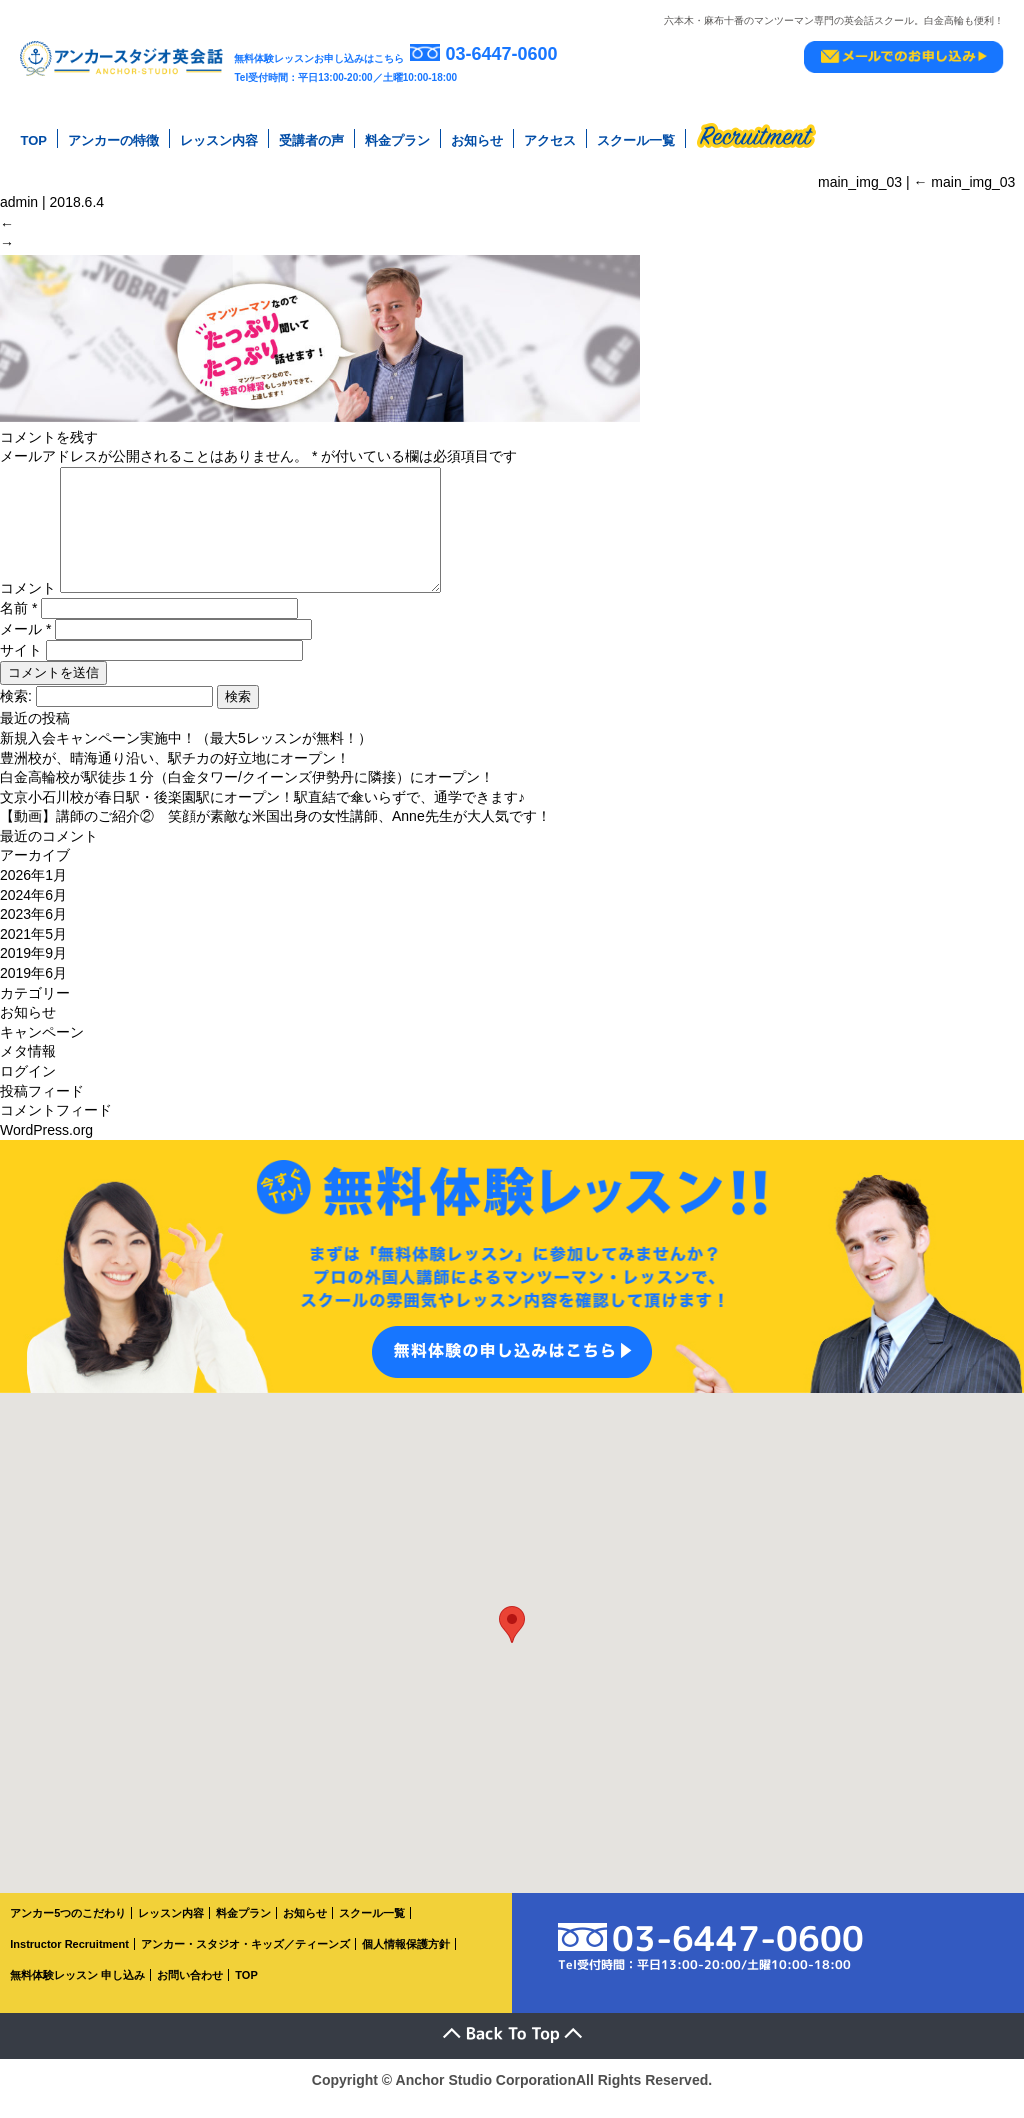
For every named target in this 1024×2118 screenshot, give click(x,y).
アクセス (550, 139)
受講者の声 (311, 139)
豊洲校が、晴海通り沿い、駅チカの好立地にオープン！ (175, 775)
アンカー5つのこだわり (68, 1931)
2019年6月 (33, 990)
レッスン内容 (219, 139)
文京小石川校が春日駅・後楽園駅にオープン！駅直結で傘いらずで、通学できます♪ (262, 814)
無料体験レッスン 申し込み (77, 1992)
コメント (28, 605)
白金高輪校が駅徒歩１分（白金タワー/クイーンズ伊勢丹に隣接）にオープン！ (247, 795)
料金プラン (397, 139)
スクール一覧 (636, 139)
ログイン (28, 1088)
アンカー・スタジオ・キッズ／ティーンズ (245, 1961)
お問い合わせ (190, 1992)
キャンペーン (42, 1049)
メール (25, 647)
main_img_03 (964, 179)
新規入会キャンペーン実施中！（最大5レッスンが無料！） (186, 755)
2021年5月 (33, 951)
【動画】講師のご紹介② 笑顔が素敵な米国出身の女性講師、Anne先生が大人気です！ (275, 834)
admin (19, 199)
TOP (33, 139)
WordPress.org (46, 1147)
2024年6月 (33, 912)
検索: (16, 714)
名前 (18, 626)
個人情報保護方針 (406, 1961)
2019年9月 (33, 971)
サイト (21, 668)
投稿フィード (42, 1108)
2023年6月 (33, 932)
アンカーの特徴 (113, 139)
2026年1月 (33, 893)
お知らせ (477, 139)
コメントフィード (56, 1128)
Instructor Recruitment (69, 1961)
